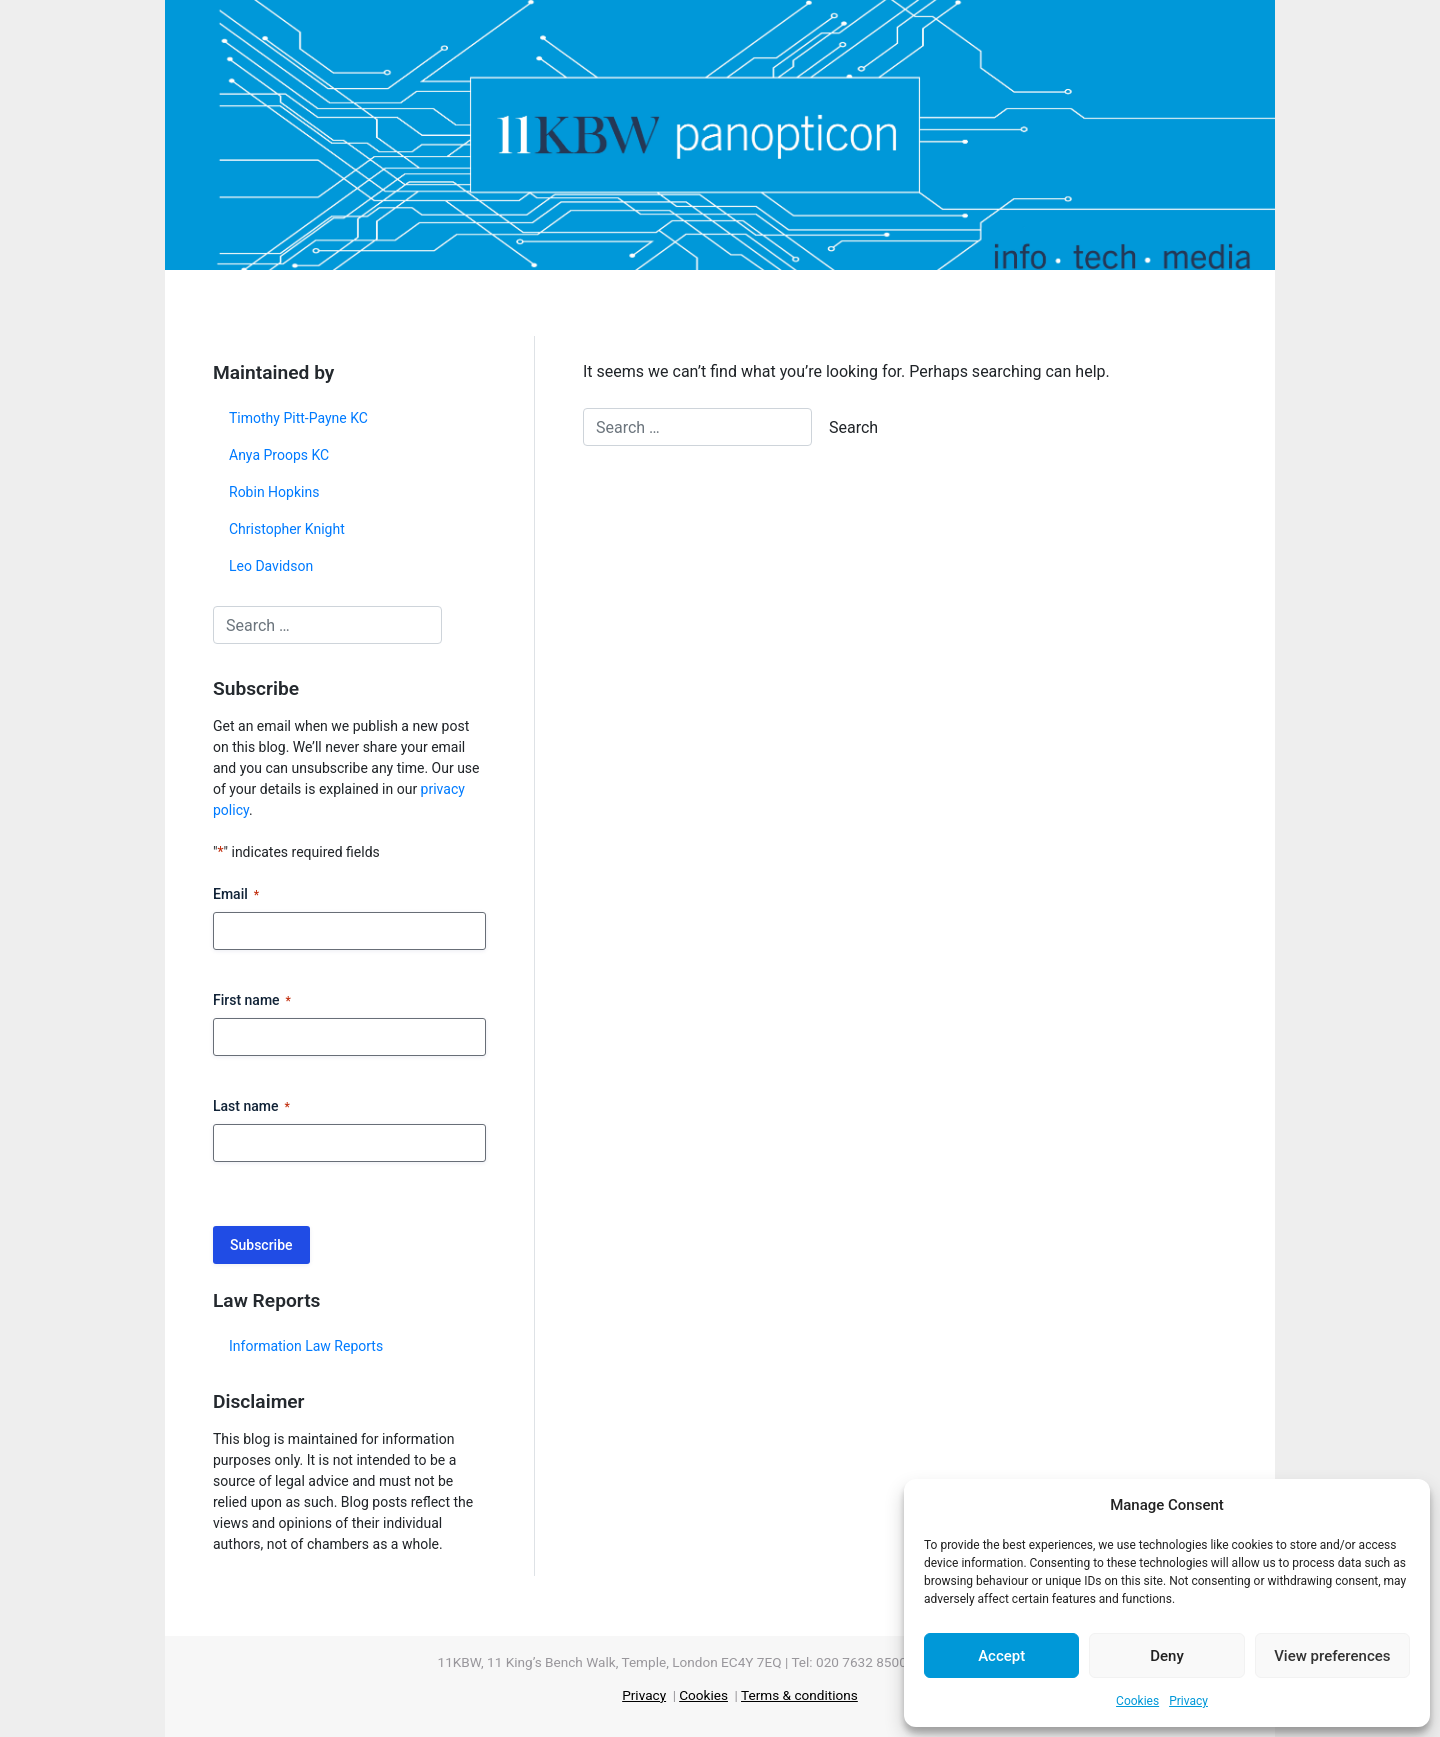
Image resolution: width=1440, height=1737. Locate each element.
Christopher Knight (287, 529)
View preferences (1332, 1656)
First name (252, 1001)
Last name (251, 1107)
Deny (1167, 1656)
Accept (1001, 1656)
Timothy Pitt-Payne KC (298, 418)
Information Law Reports (306, 1346)
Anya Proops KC (279, 455)
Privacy (1188, 1701)
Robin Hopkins (274, 492)
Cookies (1137, 1701)
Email (236, 895)
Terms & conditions (799, 1695)
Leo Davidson (271, 566)
